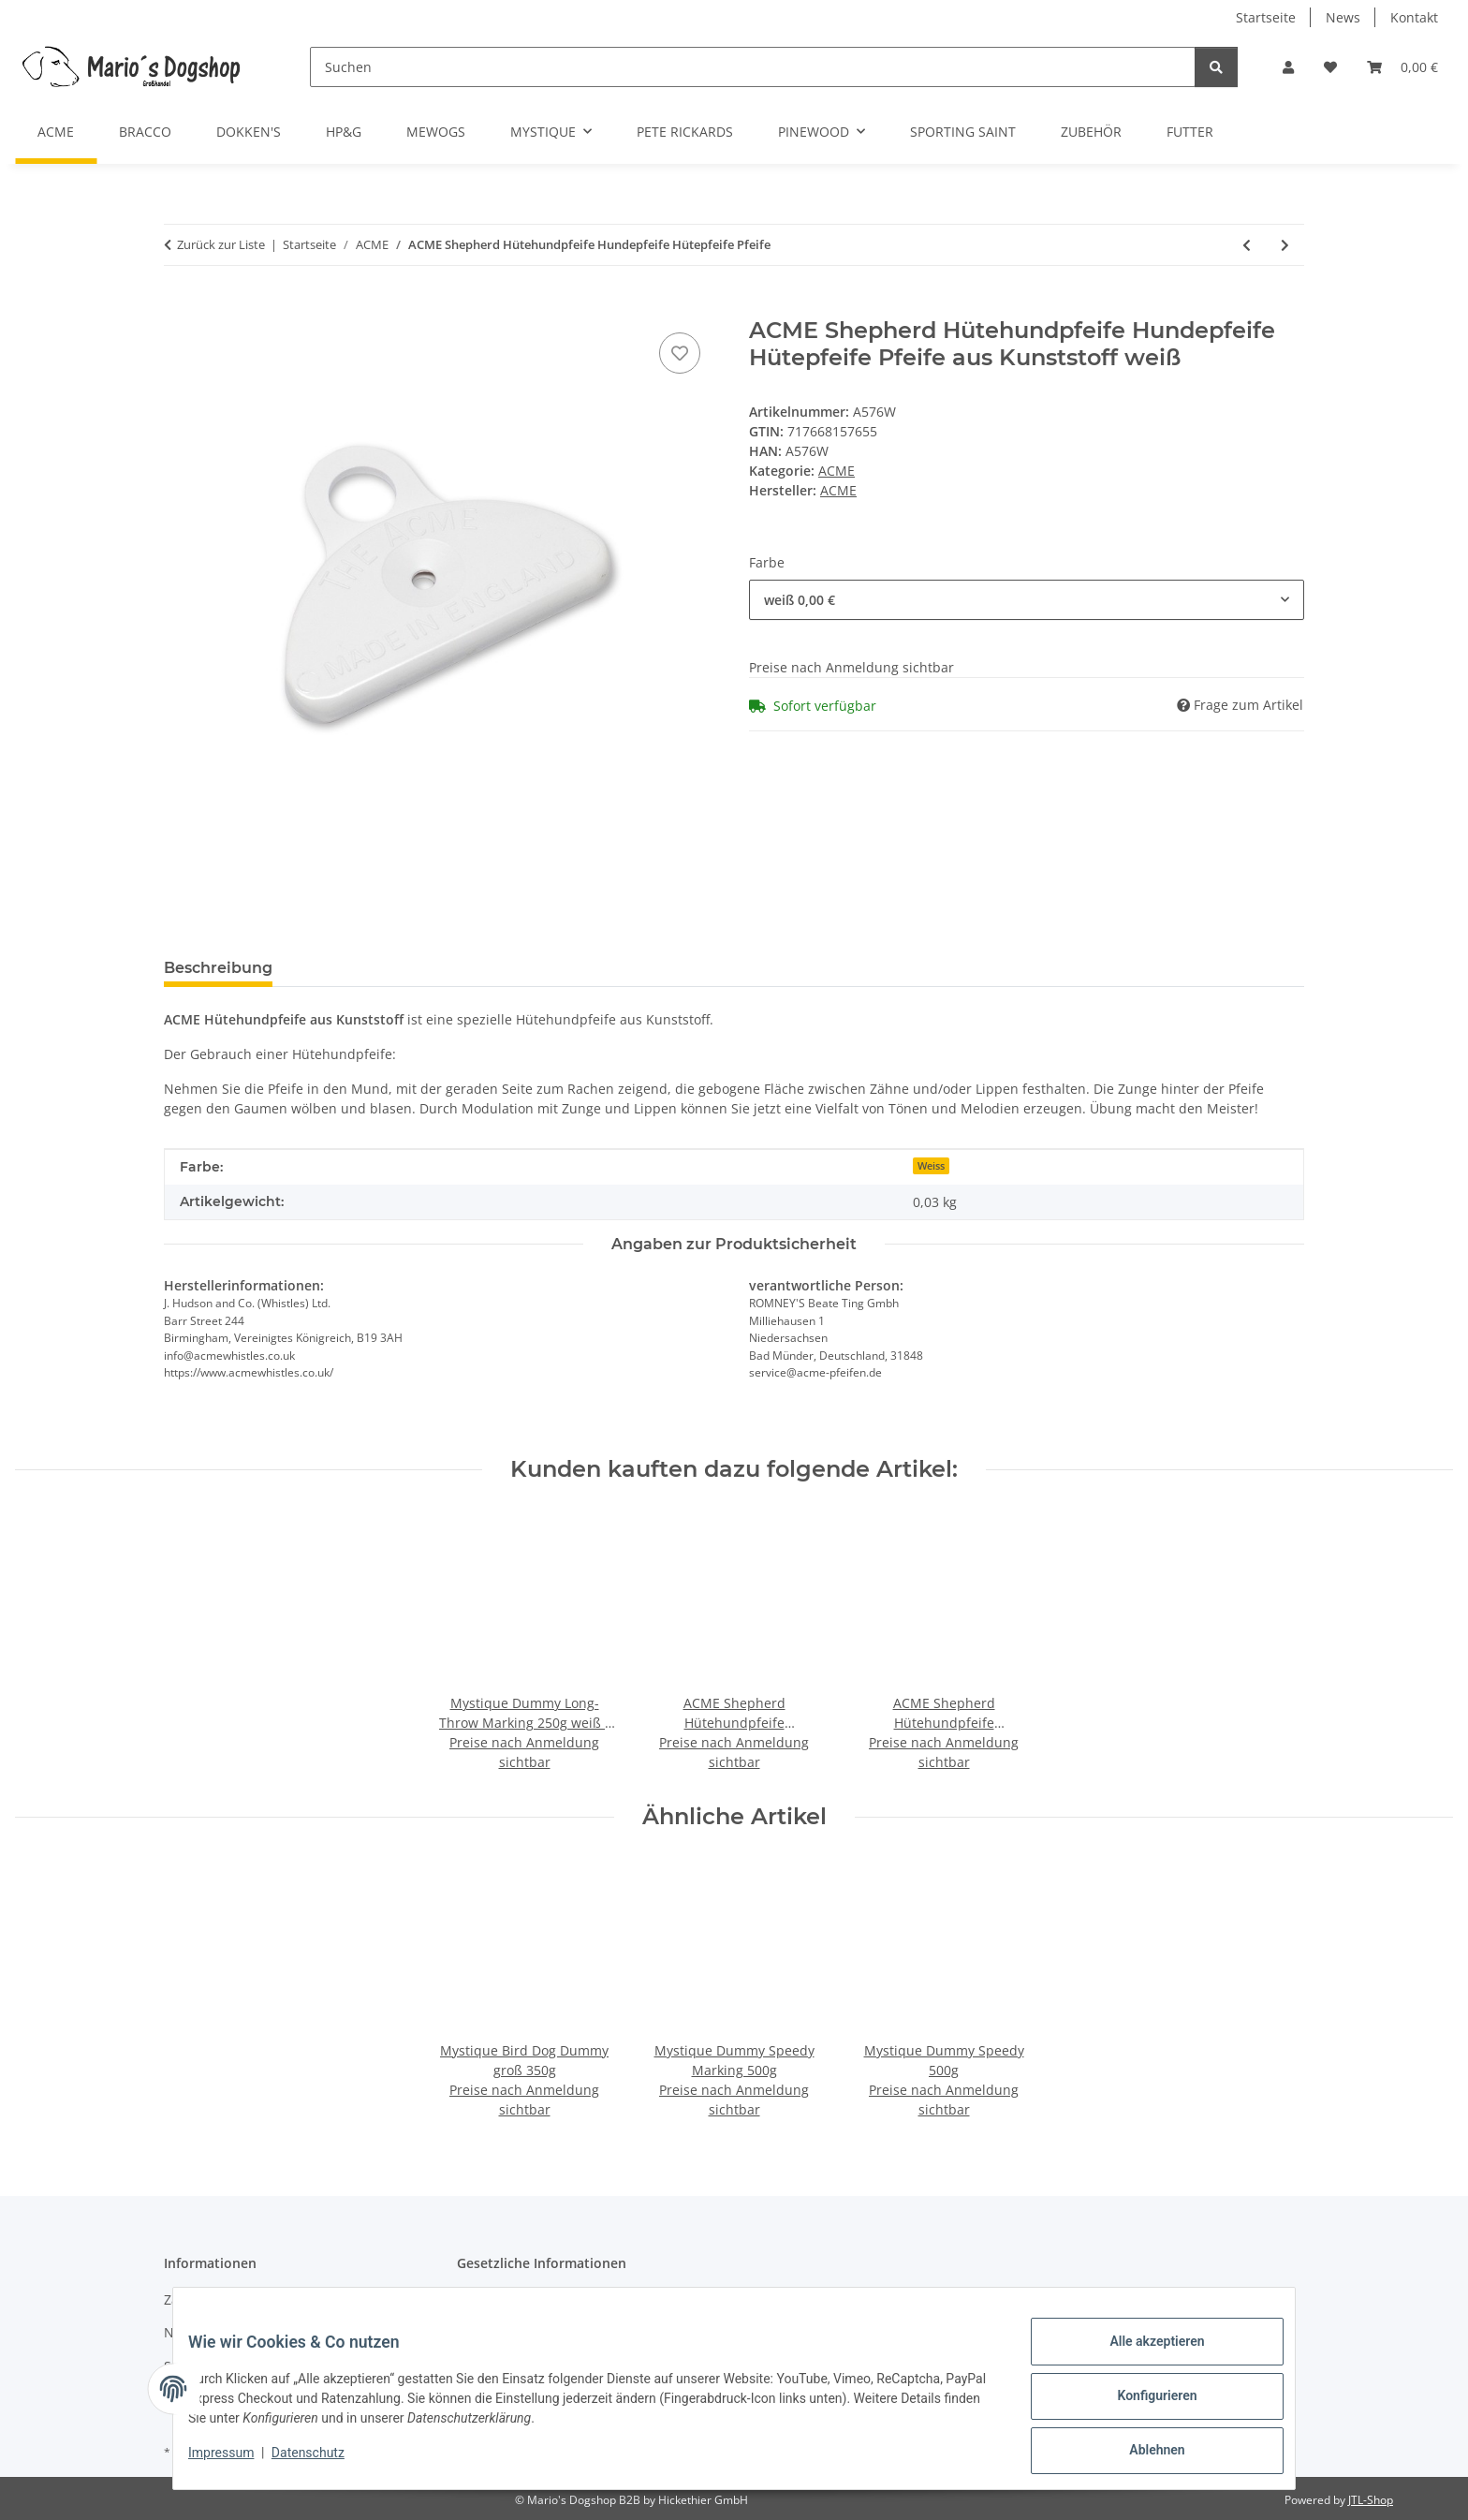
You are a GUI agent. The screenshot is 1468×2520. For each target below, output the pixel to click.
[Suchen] (753, 67)
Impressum (236, 2461)
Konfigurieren (1142, 2404)
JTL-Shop (1370, 2500)
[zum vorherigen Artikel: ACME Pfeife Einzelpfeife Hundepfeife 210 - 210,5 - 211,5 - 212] (1246, 245)
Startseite (1266, 17)
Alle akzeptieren (1141, 2356)
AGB (470, 2299)
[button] (1288, 67)
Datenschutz (323, 2461)
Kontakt (1414, 17)
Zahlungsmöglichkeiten (237, 2299)
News (1343, 17)
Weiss (931, 1165)
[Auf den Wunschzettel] (679, 353)
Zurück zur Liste (221, 244)
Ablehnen (1141, 2453)
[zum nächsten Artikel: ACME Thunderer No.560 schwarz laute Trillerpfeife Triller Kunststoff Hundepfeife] (1285, 245)
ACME (836, 470)
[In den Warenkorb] (179, 307)
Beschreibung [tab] (218, 968)
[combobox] (1026, 600)
